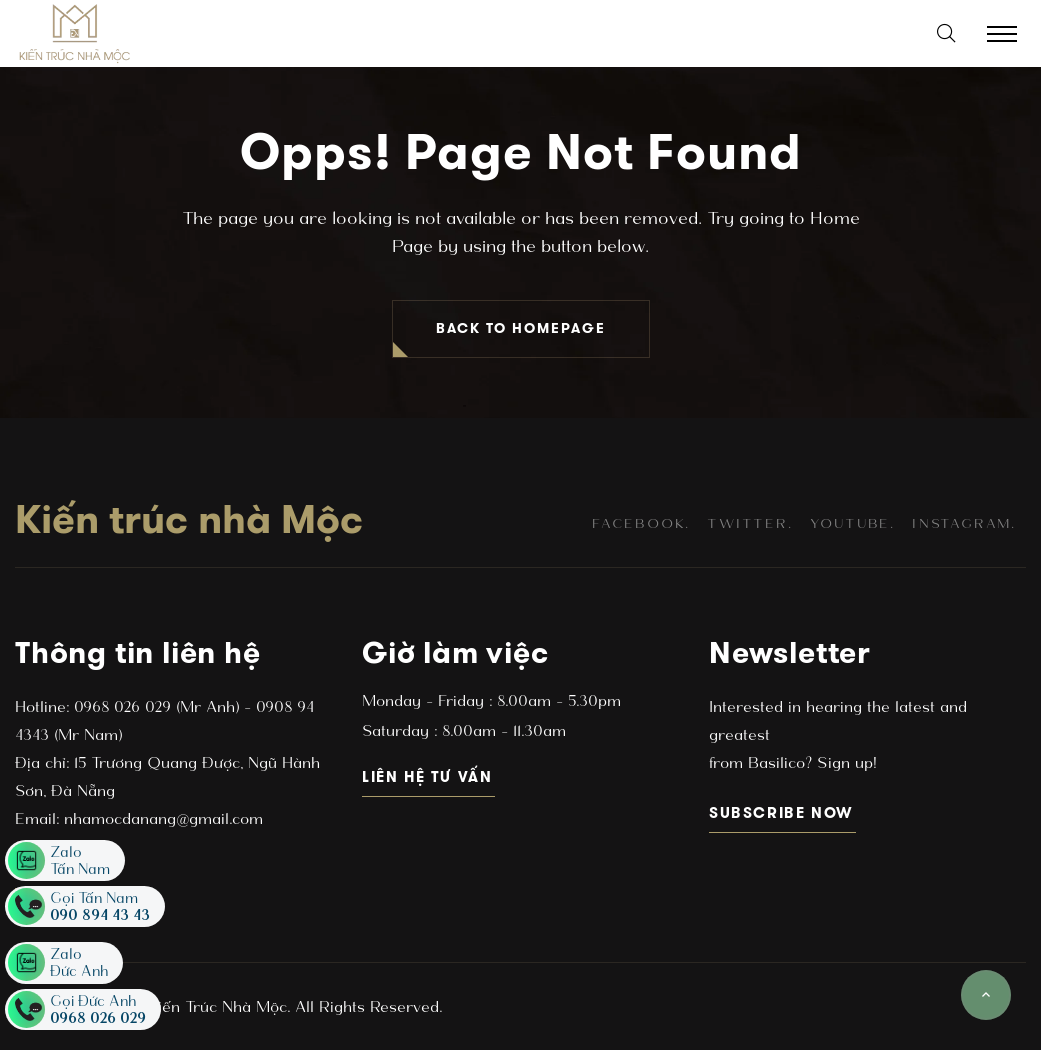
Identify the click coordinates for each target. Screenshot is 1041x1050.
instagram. (964, 523)
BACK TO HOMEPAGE (521, 328)
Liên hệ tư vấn (428, 776)
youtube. (852, 523)
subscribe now (782, 812)
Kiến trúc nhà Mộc (189, 519)
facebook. (641, 523)
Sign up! (844, 762)
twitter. (749, 523)
